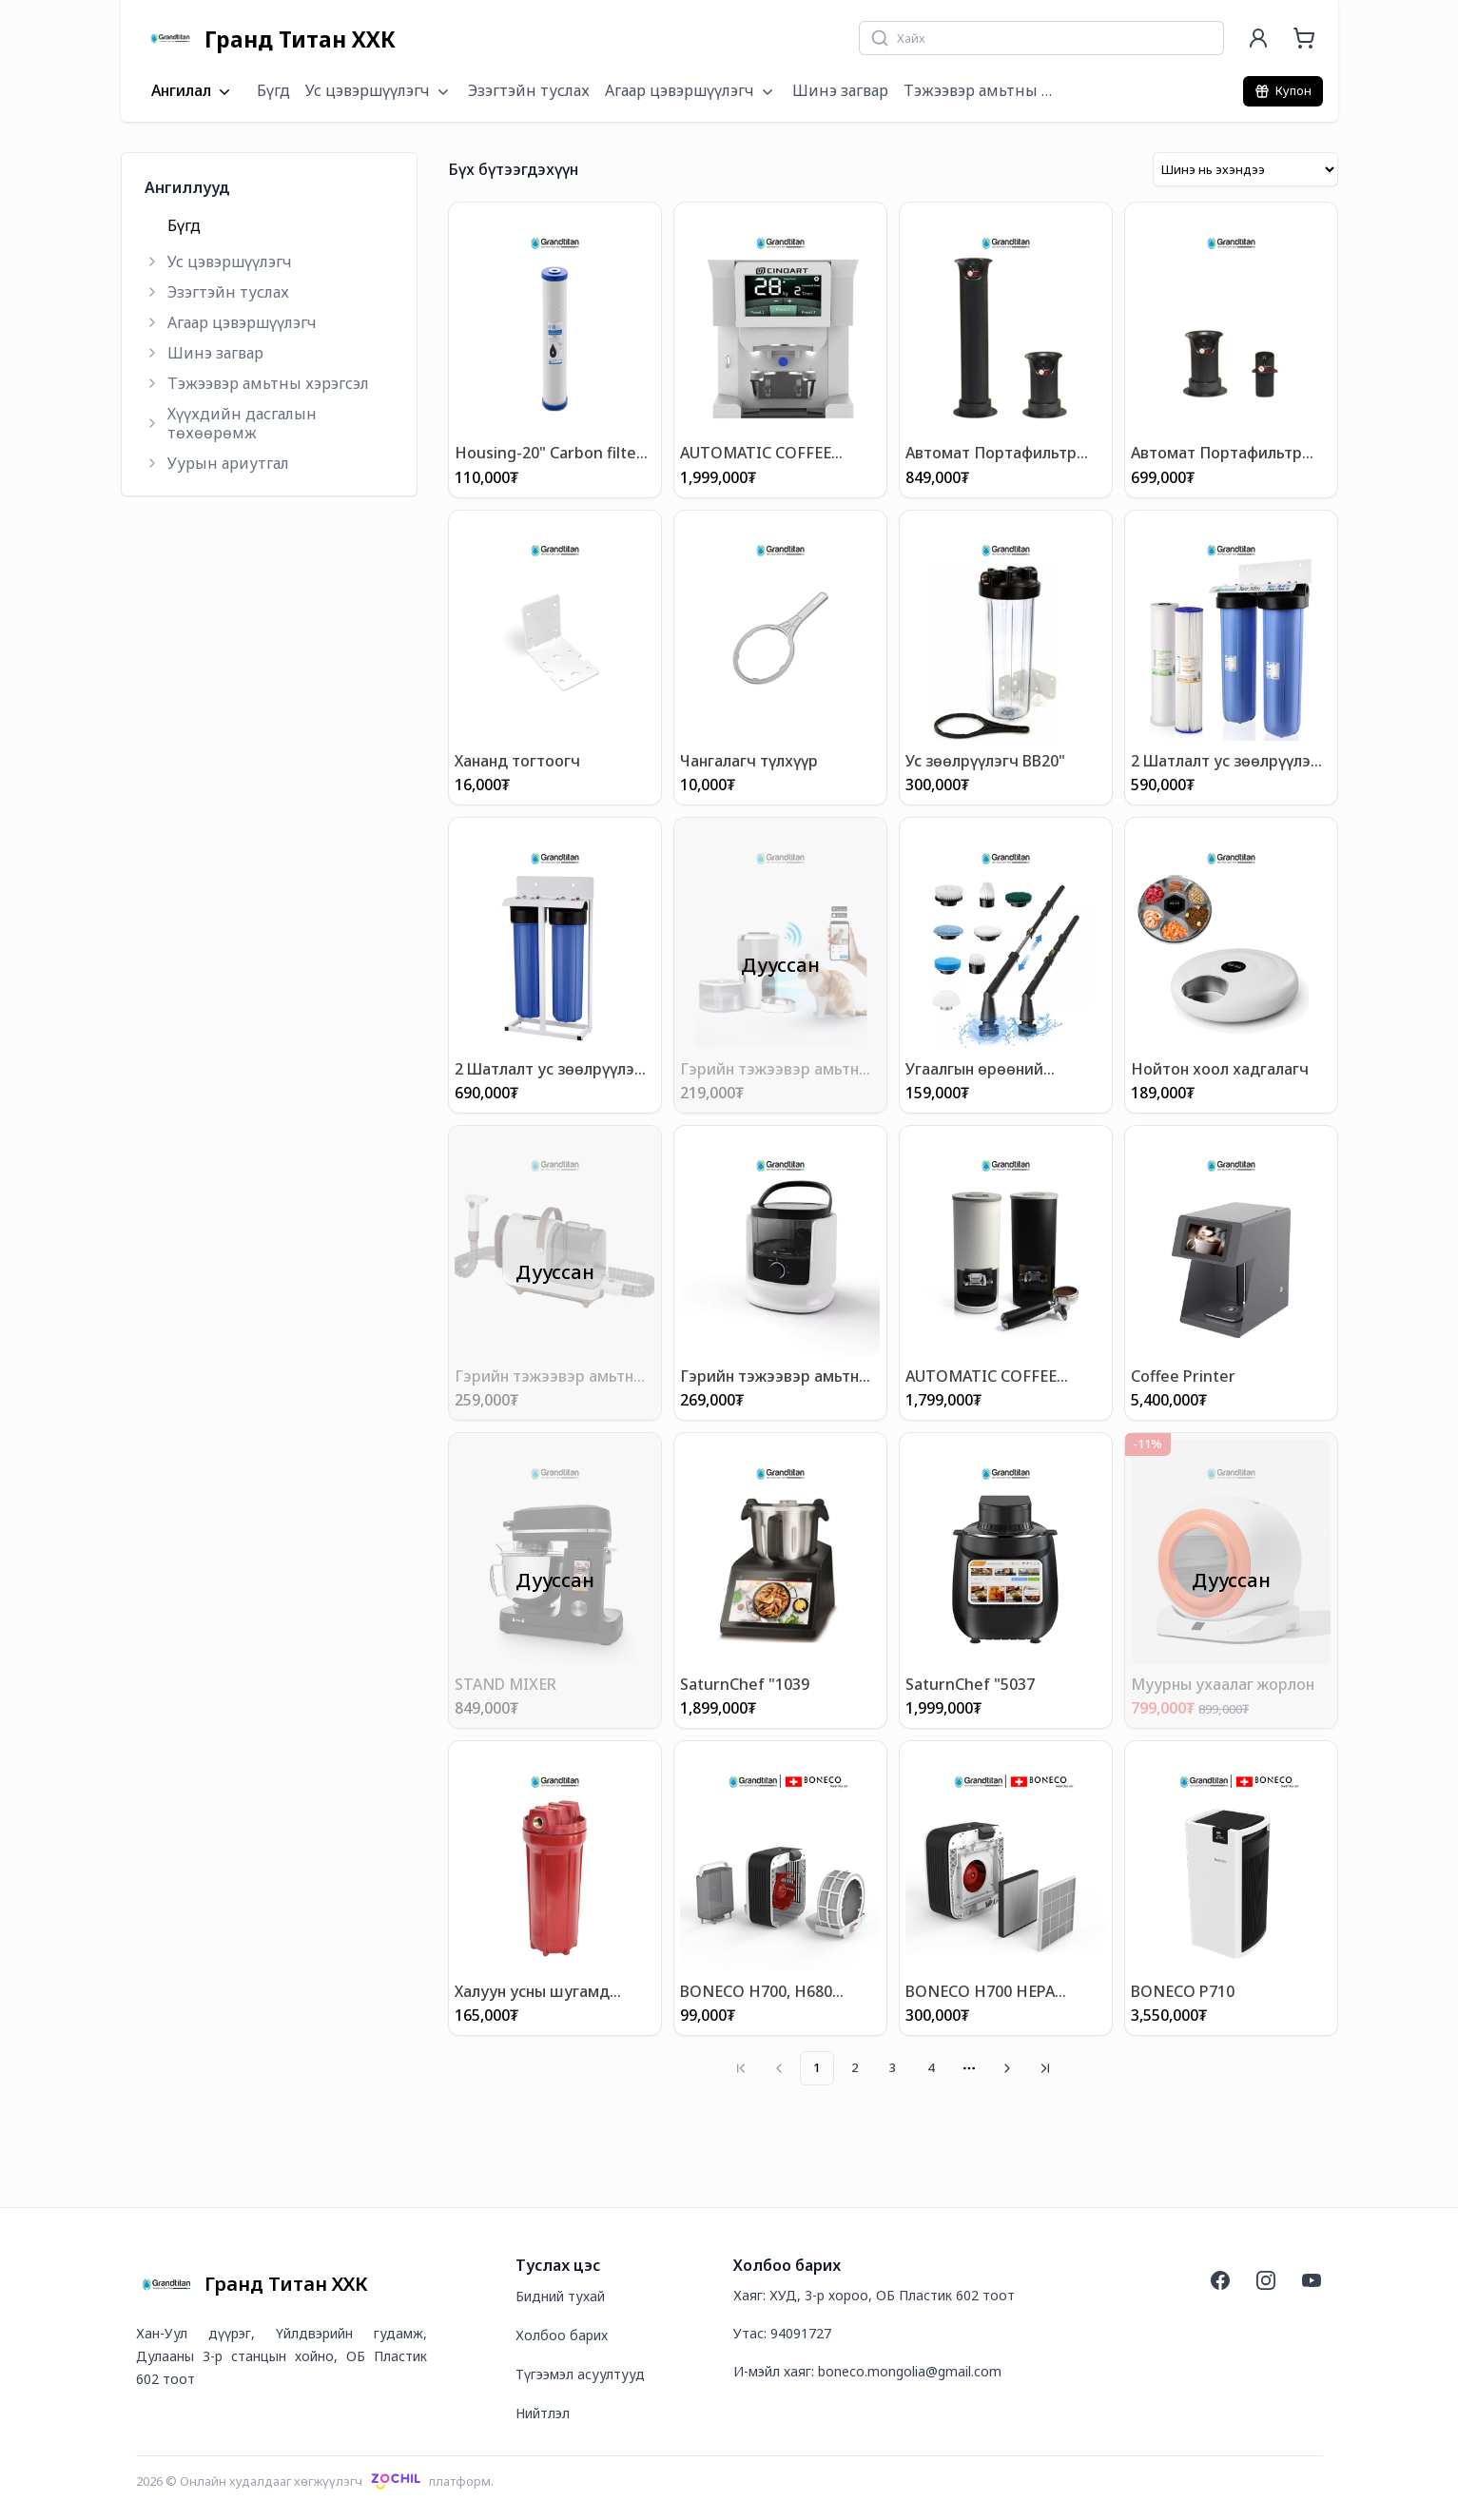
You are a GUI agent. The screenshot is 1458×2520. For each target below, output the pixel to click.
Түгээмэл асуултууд (580, 2373)
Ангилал (192, 91)
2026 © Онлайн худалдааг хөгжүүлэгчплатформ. (315, 2480)
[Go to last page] (1045, 2067)
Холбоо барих (561, 2334)
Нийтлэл (542, 2412)
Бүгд (273, 90)
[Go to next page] (1007, 2067)
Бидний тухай (560, 2295)
